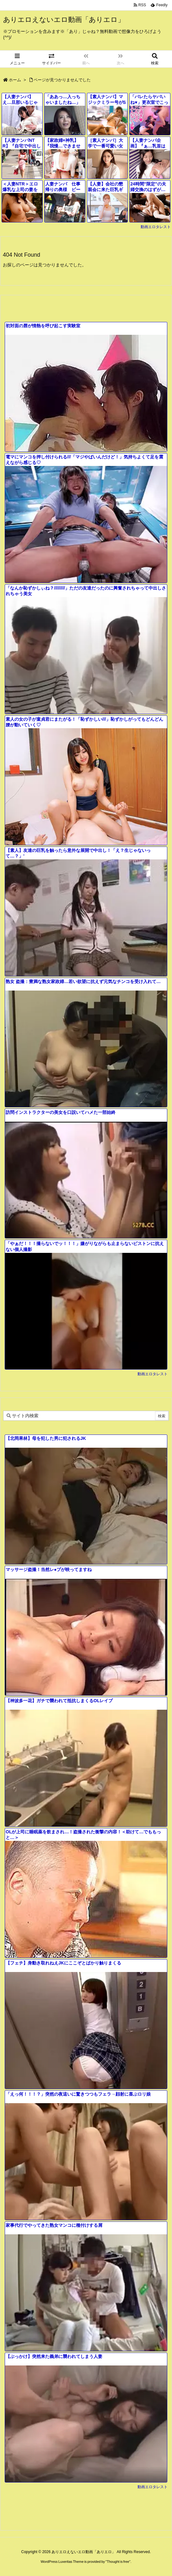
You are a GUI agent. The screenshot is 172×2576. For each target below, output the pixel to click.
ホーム (15, 79)
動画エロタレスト (156, 227)
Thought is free (118, 2561)
